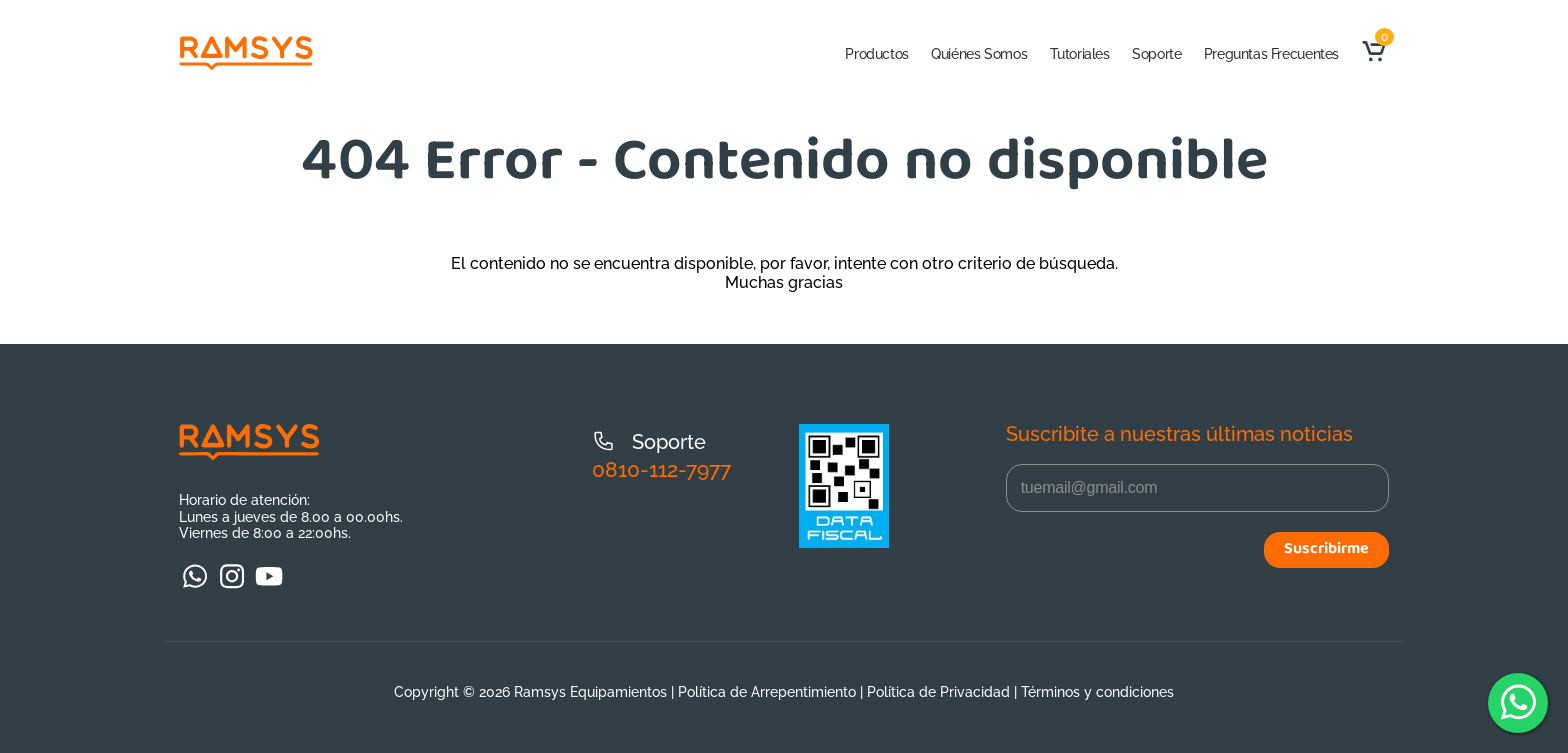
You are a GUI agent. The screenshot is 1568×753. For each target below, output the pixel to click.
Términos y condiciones (1097, 692)
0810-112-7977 (661, 469)
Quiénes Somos (979, 54)
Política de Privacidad (938, 692)
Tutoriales (1080, 54)
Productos (877, 54)
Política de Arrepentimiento (767, 692)
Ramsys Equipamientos (590, 692)
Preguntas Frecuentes (1271, 54)
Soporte (1156, 54)
